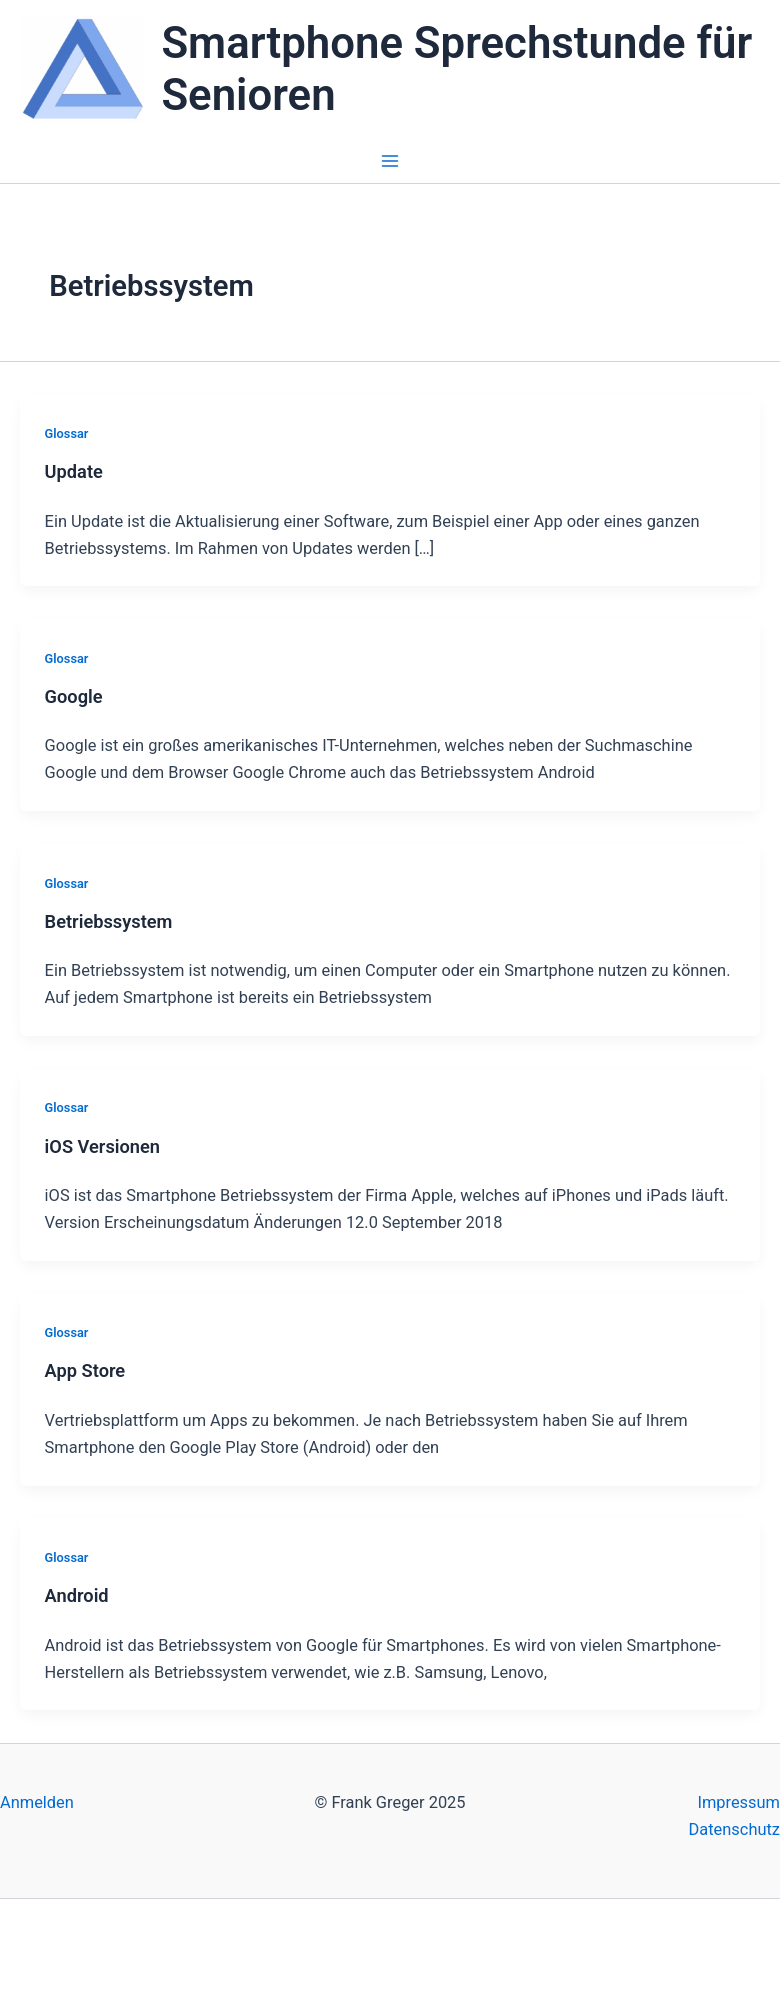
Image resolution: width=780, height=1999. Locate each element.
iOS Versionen (102, 1146)
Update (74, 471)
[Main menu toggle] (390, 161)
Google (74, 696)
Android (77, 1595)
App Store (85, 1370)
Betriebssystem (109, 921)
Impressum (738, 1802)
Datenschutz (734, 1829)
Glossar (67, 433)
